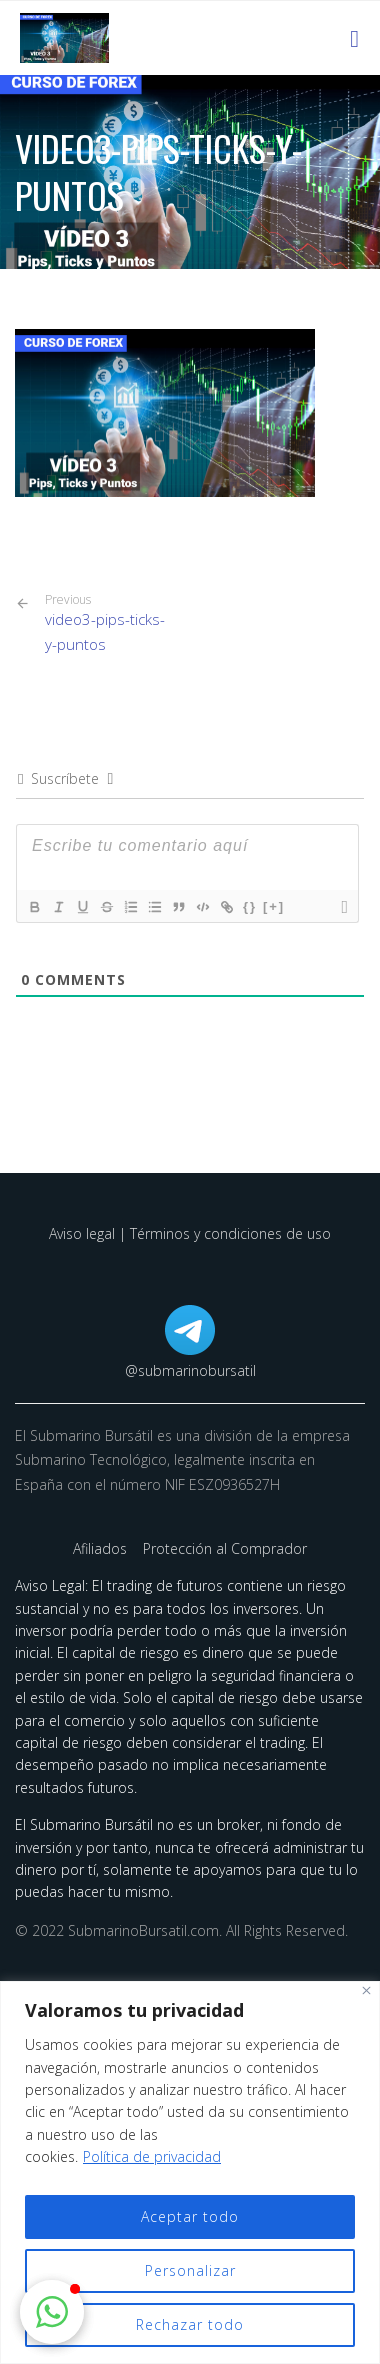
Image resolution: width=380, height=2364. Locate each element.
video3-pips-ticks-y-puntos (110, 623)
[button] (52, 2312)
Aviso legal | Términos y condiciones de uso (190, 1233)
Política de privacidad (152, 2156)
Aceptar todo (190, 2216)
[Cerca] (366, 1990)
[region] (190, 2172)
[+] (274, 906)
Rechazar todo (190, 2324)
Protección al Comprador (225, 1548)
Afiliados (102, 1548)
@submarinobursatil (190, 1370)
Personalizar (190, 2270)
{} (250, 906)
